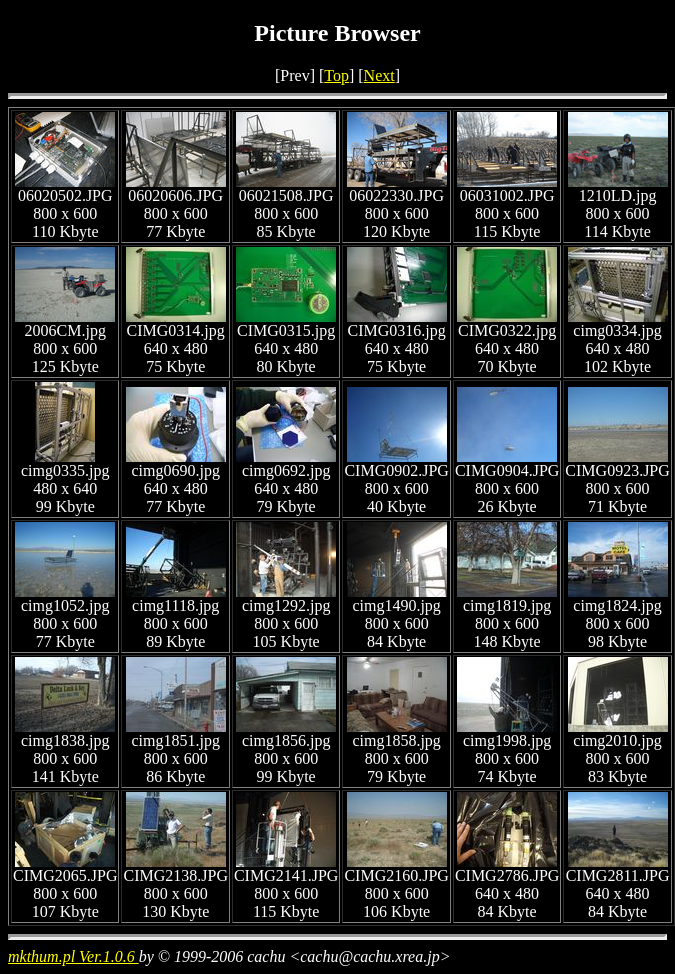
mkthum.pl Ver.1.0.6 (73, 956)
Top (336, 75)
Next (379, 75)
